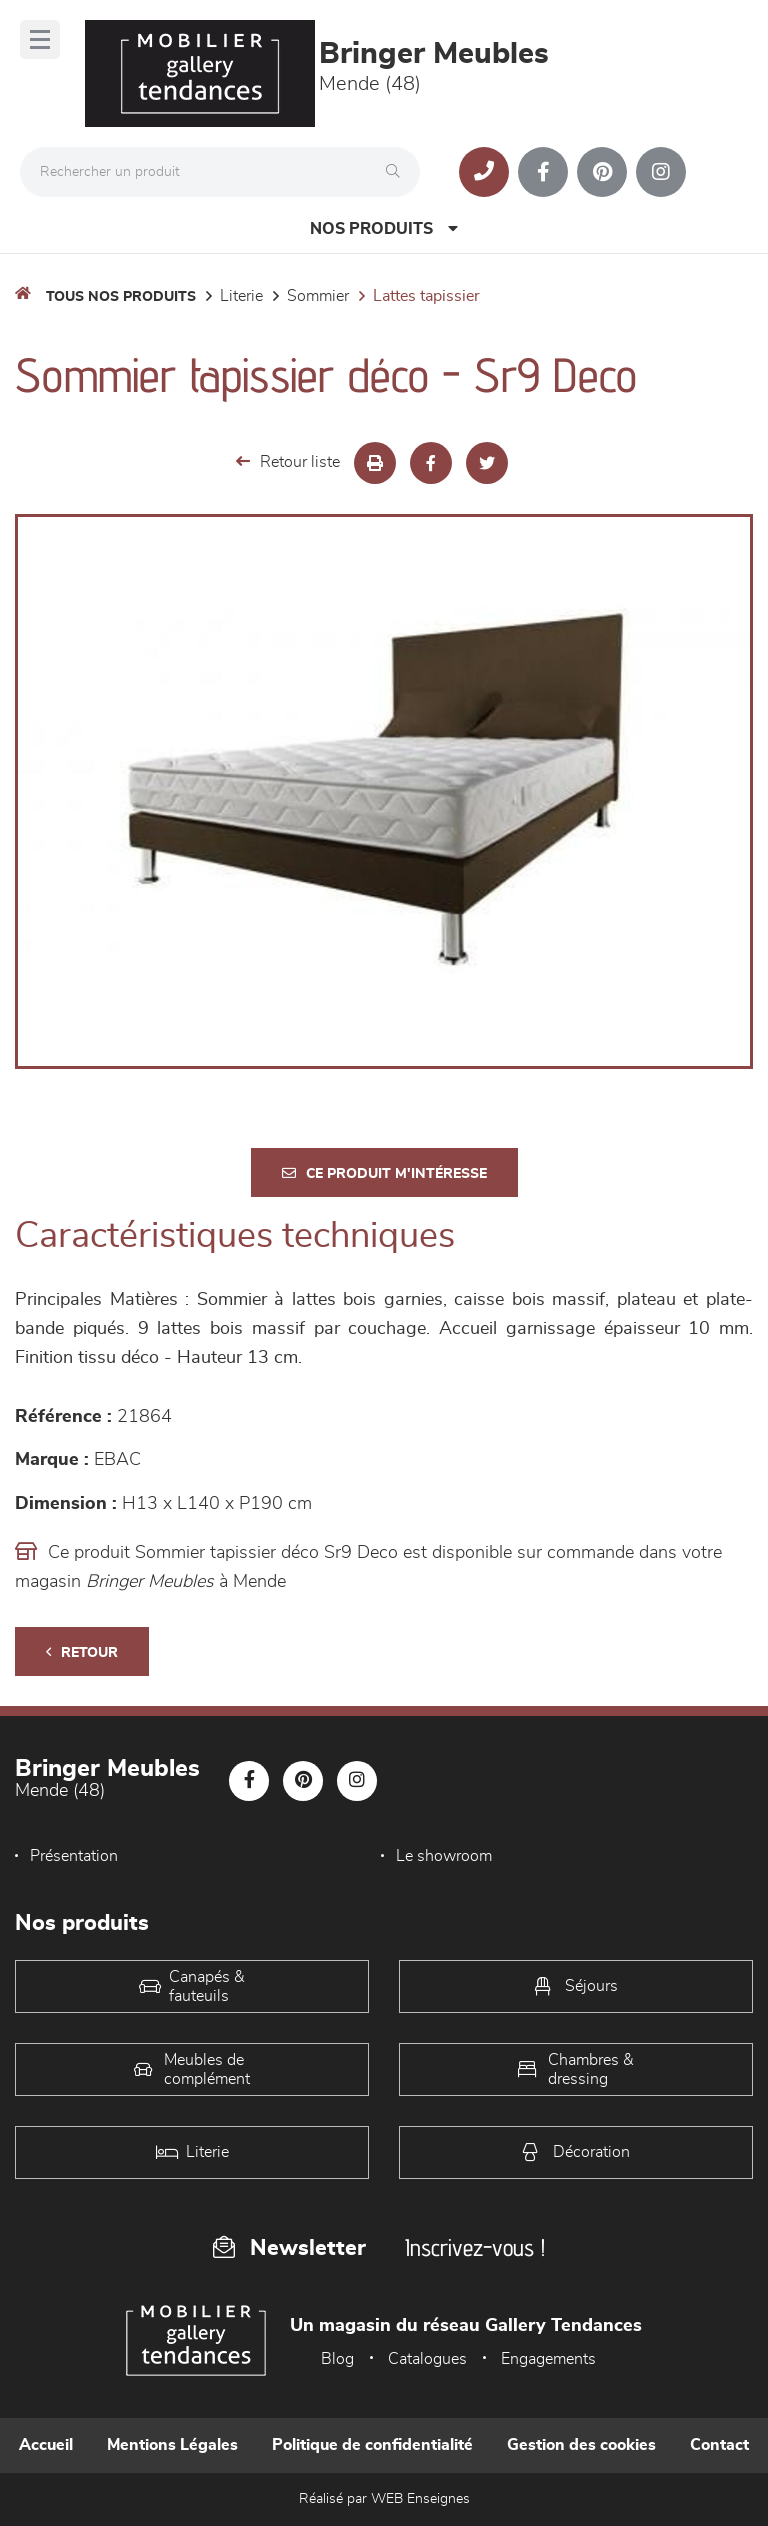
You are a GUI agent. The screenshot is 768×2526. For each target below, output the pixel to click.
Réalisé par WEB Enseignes (384, 2499)
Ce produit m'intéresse (384, 1173)
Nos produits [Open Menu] (384, 228)
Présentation (74, 1856)
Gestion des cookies (581, 2445)
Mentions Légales (172, 2445)
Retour (82, 1652)
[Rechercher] (398, 172)
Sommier (318, 296)
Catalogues (427, 2359)
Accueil (46, 2445)
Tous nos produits (121, 297)
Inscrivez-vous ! (475, 2247)
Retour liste (288, 461)
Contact (719, 2445)
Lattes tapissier (426, 296)
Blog (337, 2359)
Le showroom (444, 1856)
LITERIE (241, 296)
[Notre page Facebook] (543, 172)
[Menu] (40, 39)
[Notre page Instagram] (661, 172)
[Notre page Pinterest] (602, 172)
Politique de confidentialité (372, 2445)
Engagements (548, 2359)
